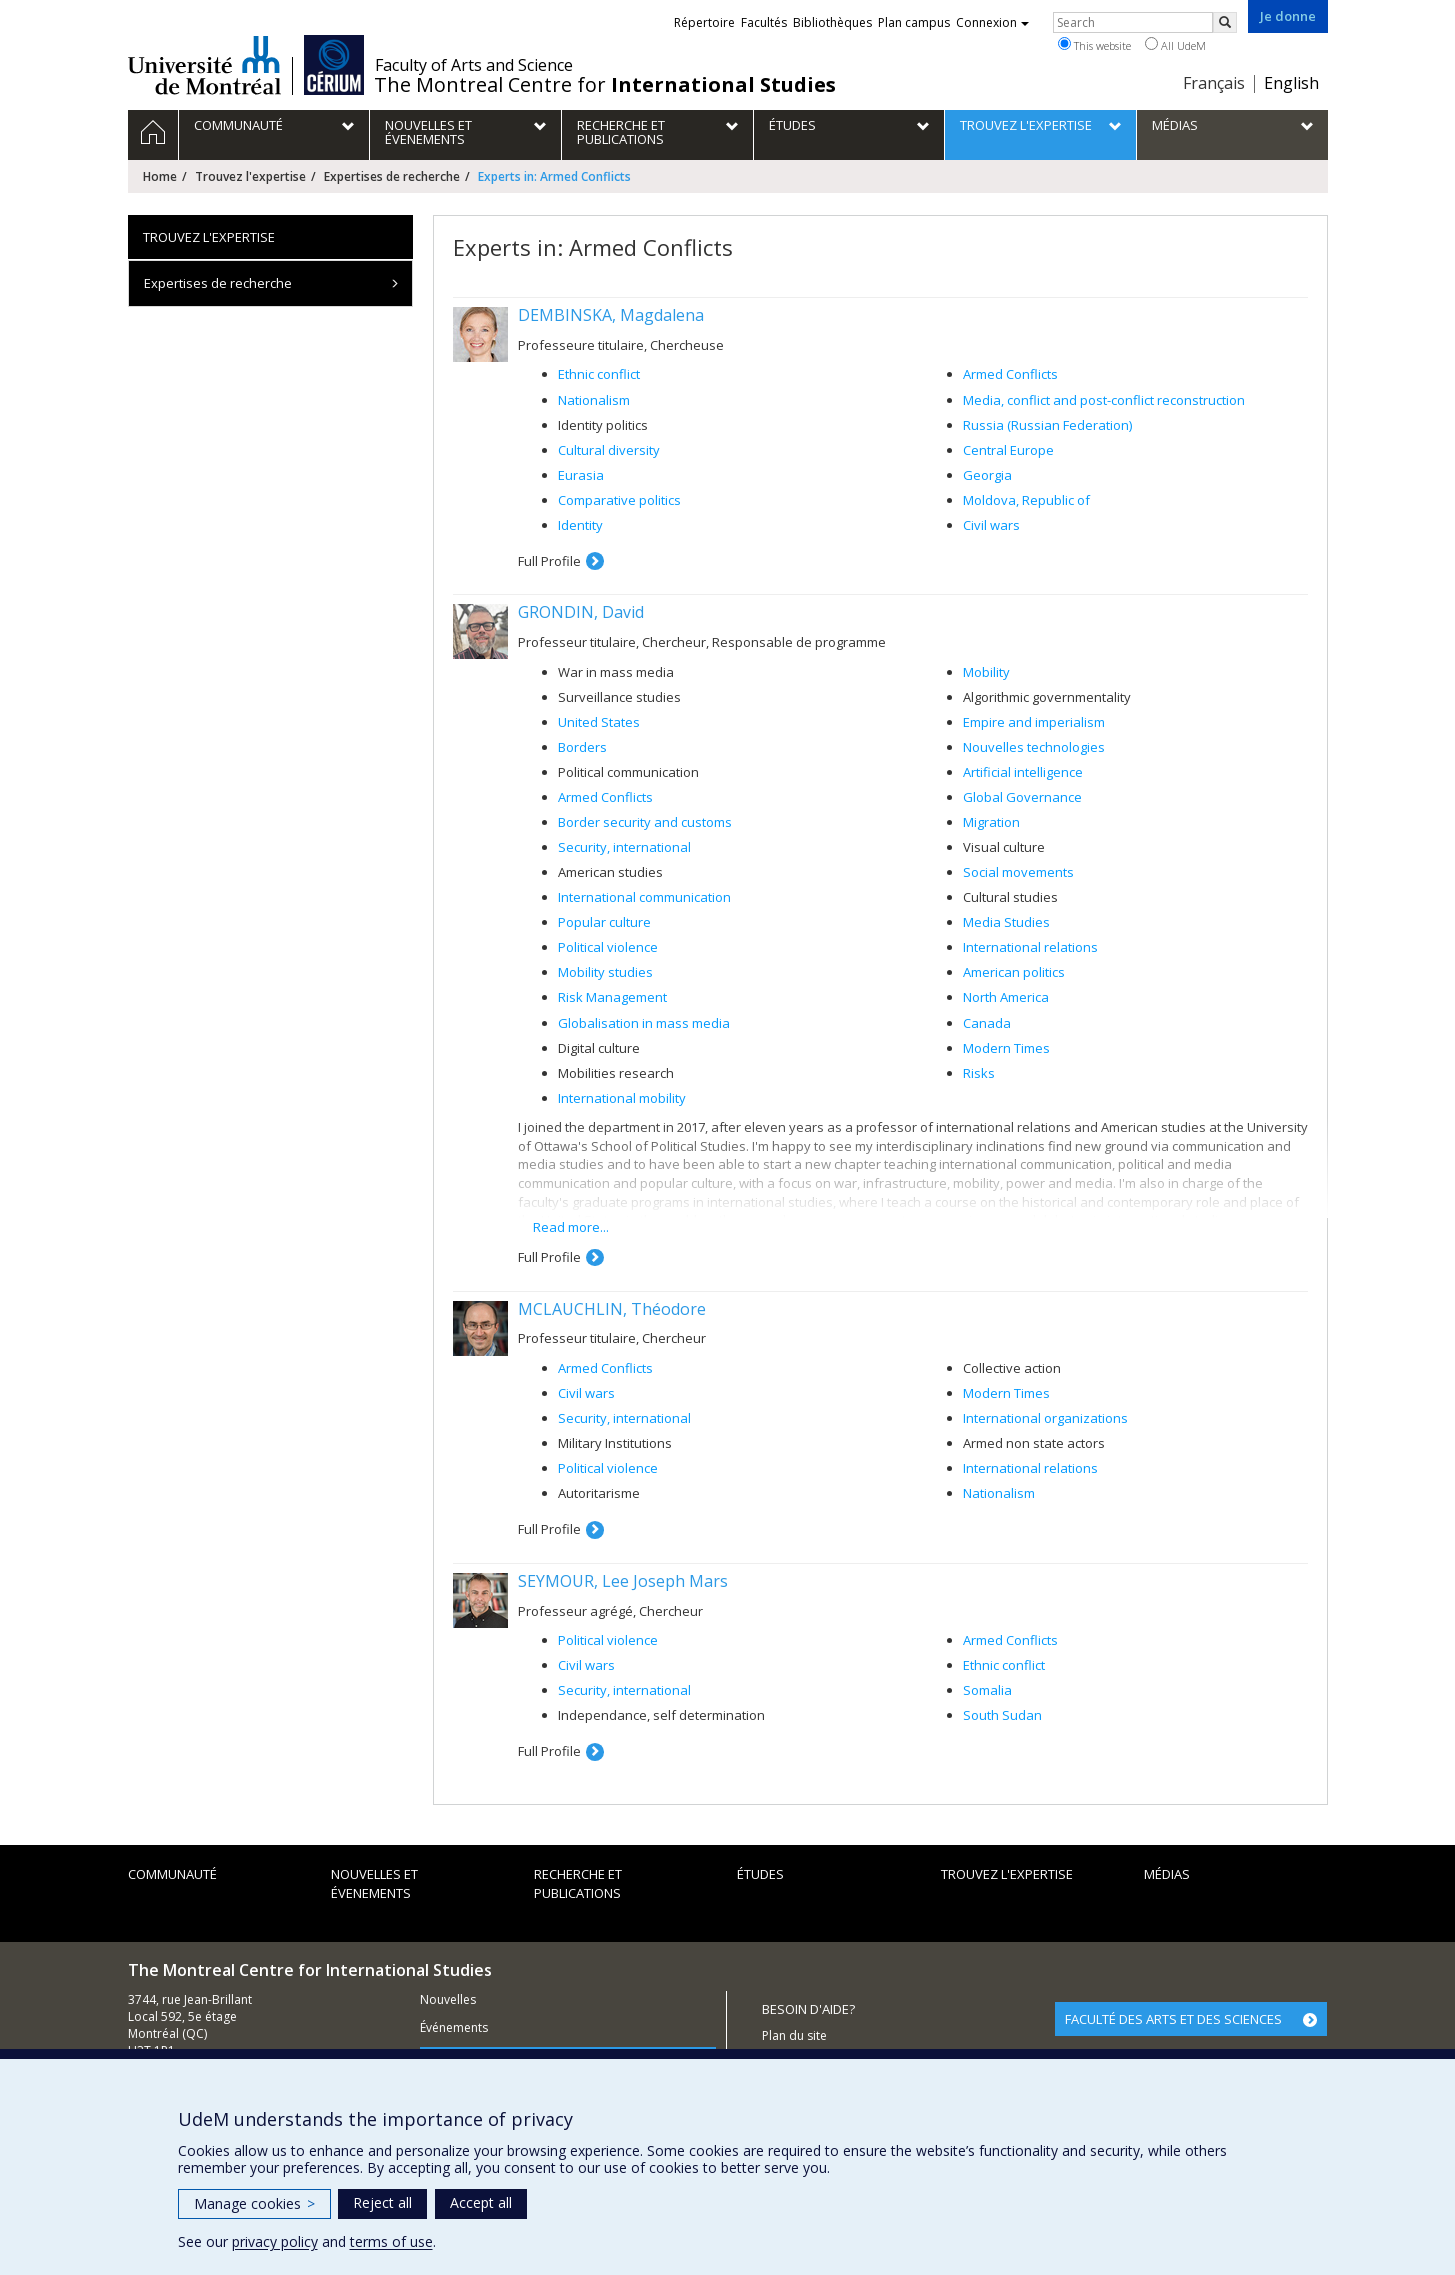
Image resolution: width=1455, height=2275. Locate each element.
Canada (987, 1023)
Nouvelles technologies (1034, 747)
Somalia (987, 1690)
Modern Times (1006, 1048)
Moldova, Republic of (1026, 500)
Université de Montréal (204, 65)
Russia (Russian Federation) (1047, 425)
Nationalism (594, 400)
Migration (991, 822)
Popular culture (604, 922)
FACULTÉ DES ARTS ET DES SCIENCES (1173, 2019)
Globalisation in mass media (644, 1023)
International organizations (1045, 1418)
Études (760, 1874)
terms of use (391, 2241)
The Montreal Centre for (605, 85)
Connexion (992, 22)
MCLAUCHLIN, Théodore (612, 1309)
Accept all (481, 2202)
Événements (454, 2027)
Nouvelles (448, 1999)
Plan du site (794, 2035)
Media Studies (1006, 922)
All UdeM (1175, 45)
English (1291, 83)
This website (1094, 45)
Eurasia (581, 475)
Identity (580, 525)
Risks (979, 1073)
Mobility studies (605, 972)
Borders (582, 747)
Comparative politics (619, 500)
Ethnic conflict (599, 374)
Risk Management (612, 997)
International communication (644, 897)
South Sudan (1002, 1715)
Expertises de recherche (392, 176)
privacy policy (275, 2241)
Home (160, 176)
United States (599, 722)
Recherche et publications (578, 1883)
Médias (1167, 1874)
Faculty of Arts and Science (474, 65)
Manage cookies (254, 2203)
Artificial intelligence (1023, 772)
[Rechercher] (1225, 22)
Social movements (1018, 872)
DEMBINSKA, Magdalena (611, 315)
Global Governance (1022, 797)
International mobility (622, 1098)
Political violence (608, 947)
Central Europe (1008, 450)
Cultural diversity (609, 450)
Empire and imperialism (1034, 722)
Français (1214, 83)
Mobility (986, 672)
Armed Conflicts (1010, 374)
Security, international (624, 847)
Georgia (987, 475)
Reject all (382, 2202)
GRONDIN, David (581, 612)
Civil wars (991, 525)
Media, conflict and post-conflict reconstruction (1104, 400)
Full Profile (549, 561)
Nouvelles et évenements (374, 1883)
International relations (1030, 947)
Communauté (172, 1874)
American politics (1014, 972)
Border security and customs (645, 822)
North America (1006, 997)
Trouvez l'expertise (250, 176)
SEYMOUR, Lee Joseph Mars (623, 1581)
